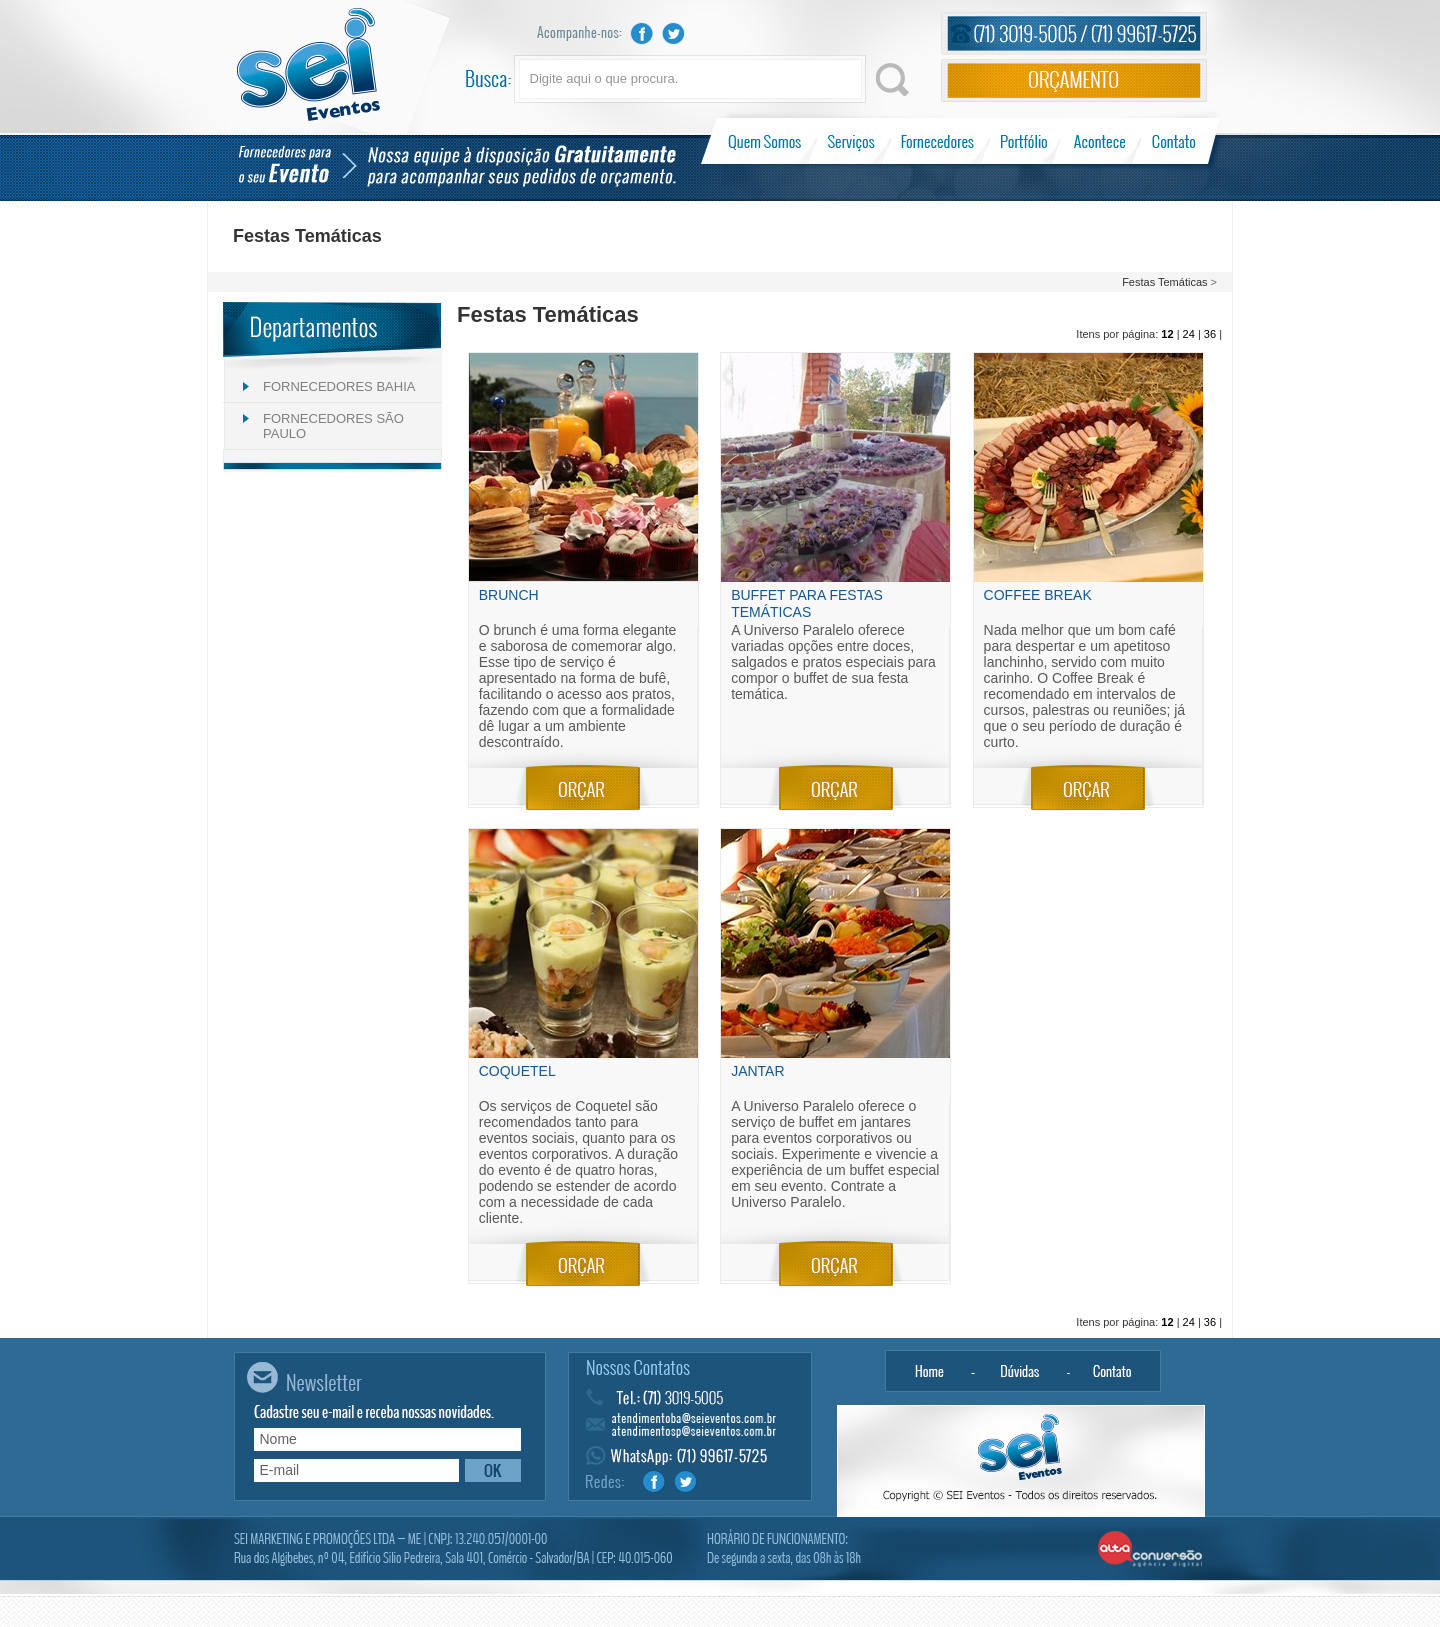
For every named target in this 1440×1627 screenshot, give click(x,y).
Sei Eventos (308, 64)
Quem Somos (766, 141)
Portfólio (1024, 141)
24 (1189, 334)
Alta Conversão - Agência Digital (1150, 1550)
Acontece (1100, 141)
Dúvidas (1020, 1371)
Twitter (674, 33)
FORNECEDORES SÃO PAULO (333, 426)
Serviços (851, 141)
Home (929, 1371)
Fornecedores (937, 141)
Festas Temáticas (1164, 282)
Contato (1173, 141)
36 (1210, 334)
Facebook (642, 33)
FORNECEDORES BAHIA (339, 386)
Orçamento (1074, 80)
